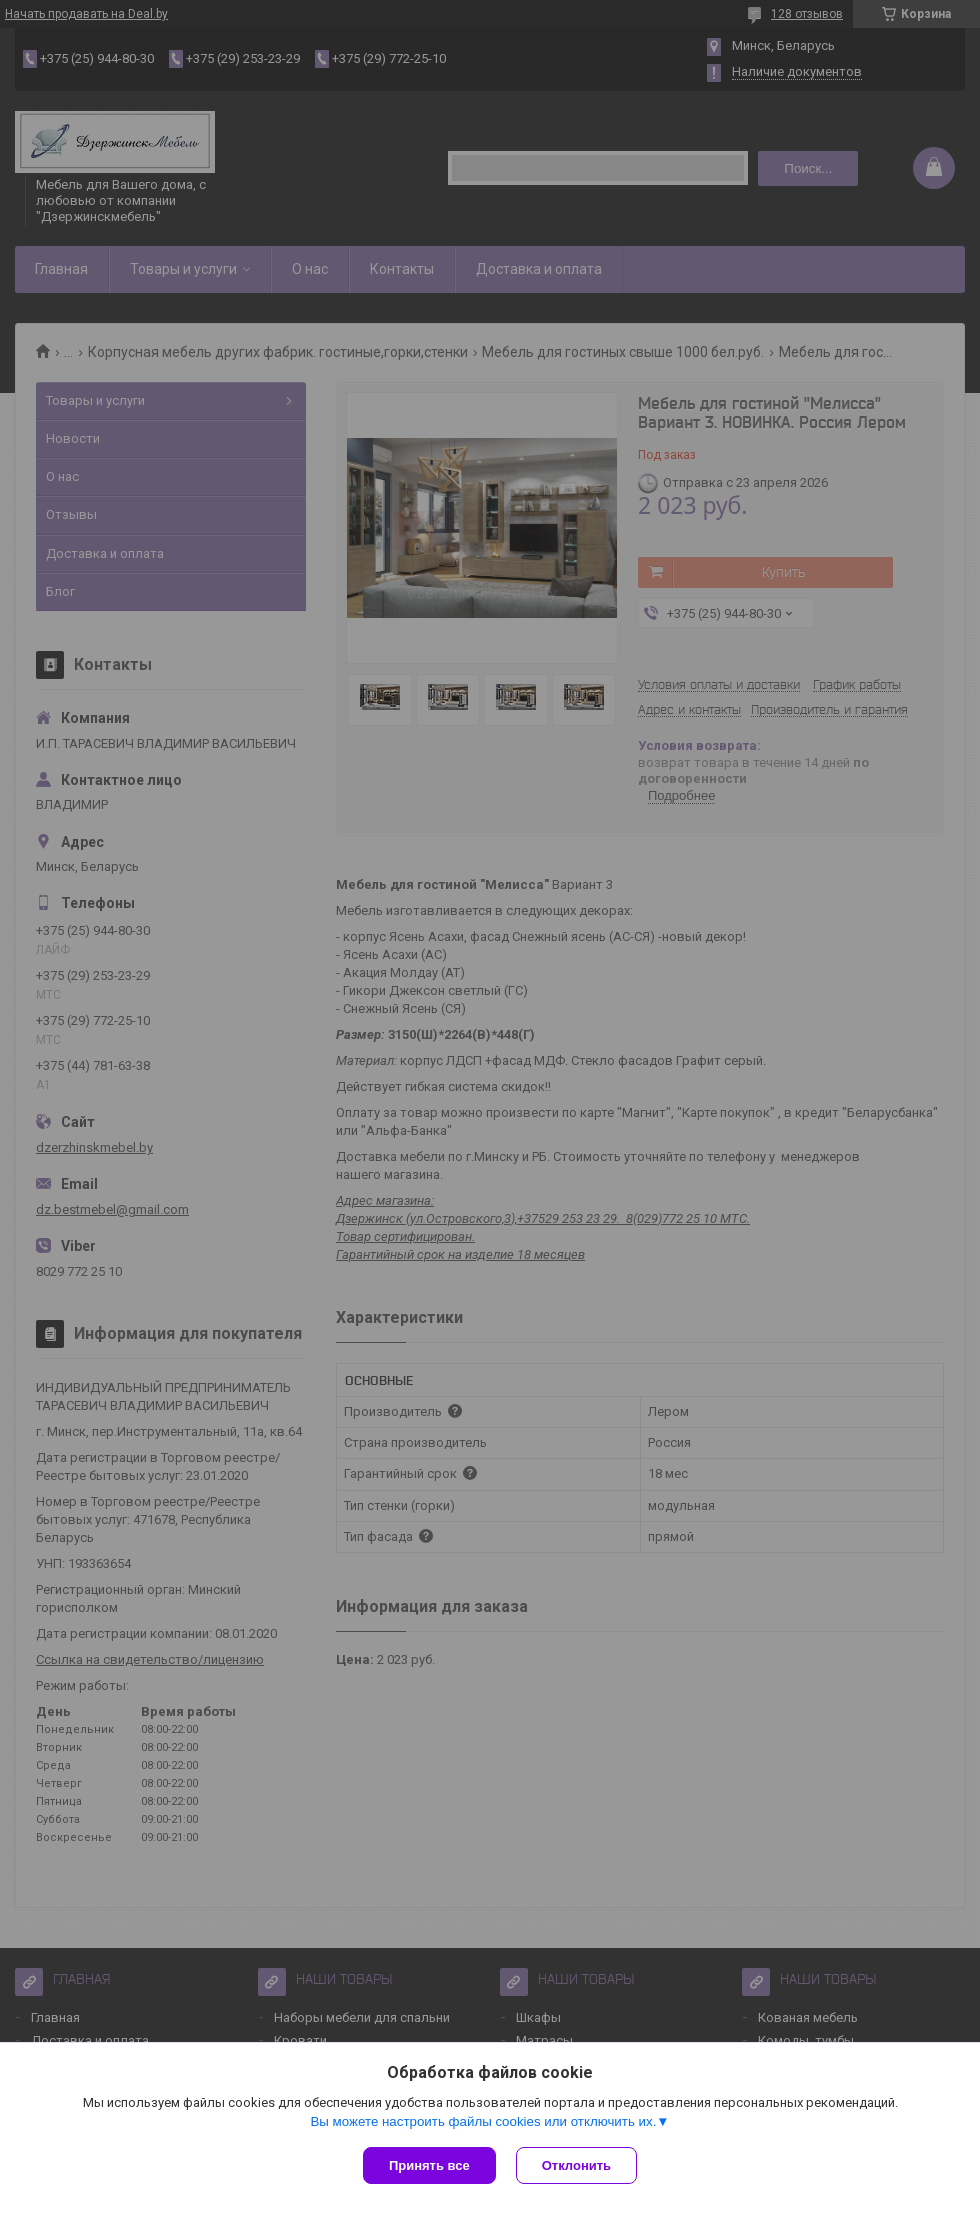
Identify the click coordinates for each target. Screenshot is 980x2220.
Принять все (429, 2165)
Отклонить (576, 2165)
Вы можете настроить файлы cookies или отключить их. (483, 2121)
